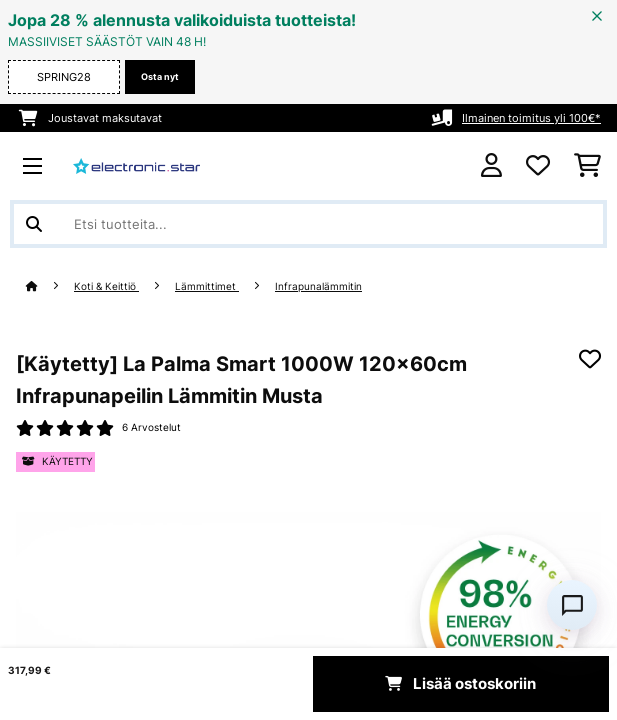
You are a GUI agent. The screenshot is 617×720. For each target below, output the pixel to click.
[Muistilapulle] (590, 359)
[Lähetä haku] (34, 224)
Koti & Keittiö (106, 286)
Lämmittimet (207, 286)
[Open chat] (572, 605)
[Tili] (491, 165)
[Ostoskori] (587, 166)
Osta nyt (160, 76)
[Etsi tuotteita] (308, 224)
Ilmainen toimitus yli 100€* (531, 118)
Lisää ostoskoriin (460, 684)
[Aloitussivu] (50, 286)
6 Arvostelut (151, 427)
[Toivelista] (538, 166)
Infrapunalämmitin (318, 286)
